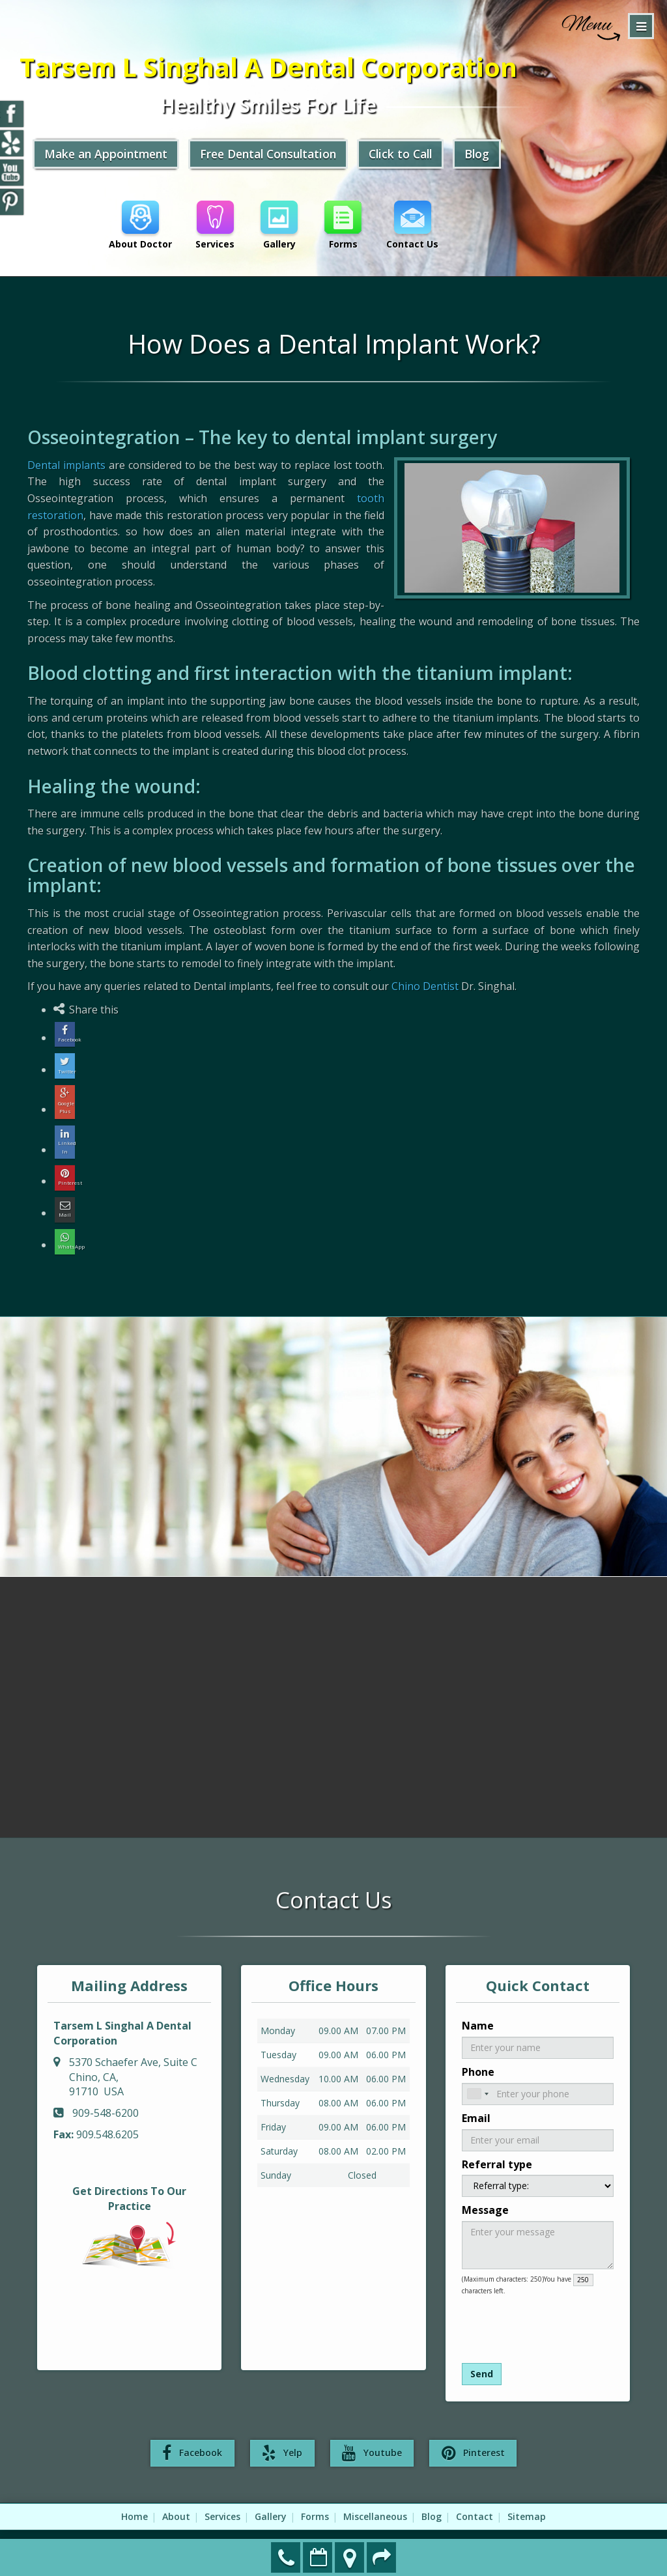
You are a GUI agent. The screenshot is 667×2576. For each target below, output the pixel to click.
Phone (478, 2054)
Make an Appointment (318, 2557)
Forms (344, 225)
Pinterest (472, 2436)
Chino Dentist (425, 986)
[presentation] (531, 2307)
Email (476, 2100)
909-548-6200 (286, 2557)
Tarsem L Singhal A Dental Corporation (279, 68)
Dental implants (66, 465)
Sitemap (526, 2499)
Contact (474, 2499)
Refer (382, 2557)
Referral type (497, 2147)
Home (134, 2499)
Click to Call (417, 155)
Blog (496, 155)
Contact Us (415, 225)
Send (481, 2356)
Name (478, 2008)
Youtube (372, 2436)
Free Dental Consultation (280, 155)
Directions (350, 2557)
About (176, 2499)
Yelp (283, 2436)
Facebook (193, 2436)
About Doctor (140, 225)
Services (215, 225)
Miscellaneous (375, 2499)
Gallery (280, 225)
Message (485, 2192)
